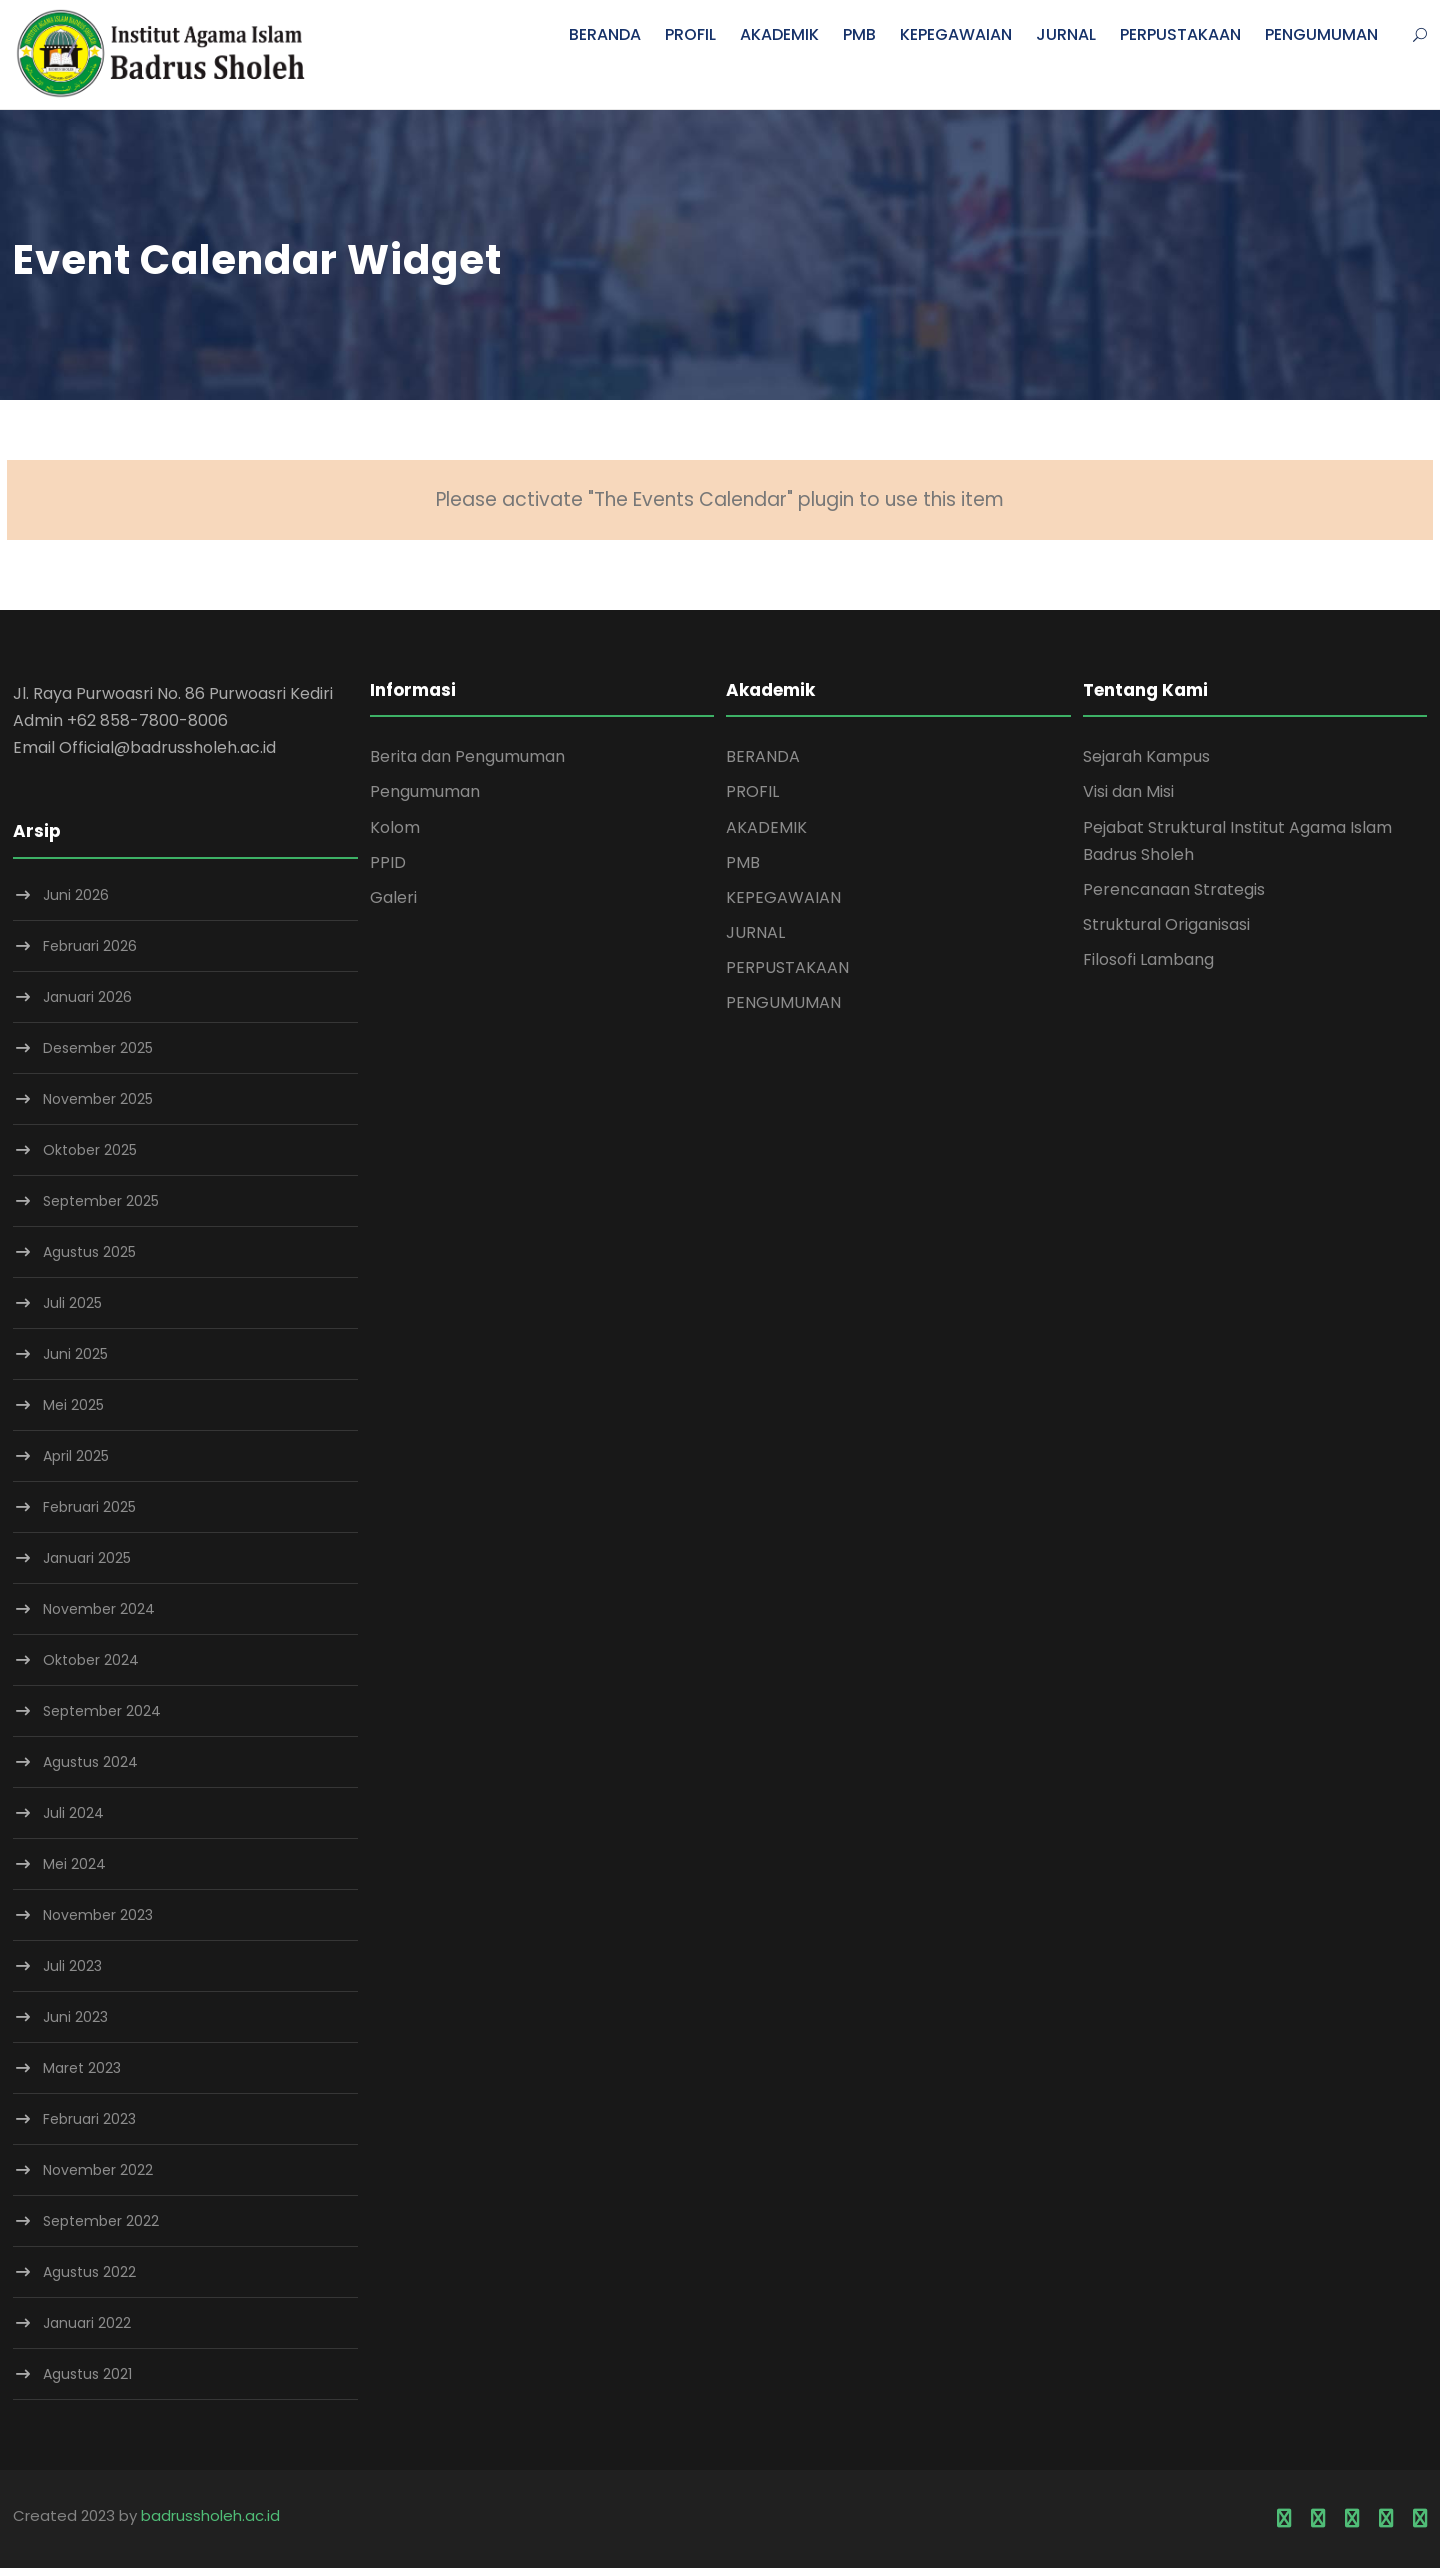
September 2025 (101, 1201)
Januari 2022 (87, 2323)
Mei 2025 (73, 1405)
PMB (859, 34)
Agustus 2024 (90, 1762)
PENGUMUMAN (1321, 34)
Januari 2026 (87, 997)
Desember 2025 (98, 1048)
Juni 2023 (75, 2017)
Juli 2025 (72, 1303)
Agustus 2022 (89, 2272)
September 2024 (102, 1711)
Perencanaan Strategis (1174, 889)
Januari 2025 (87, 1558)
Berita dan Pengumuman (467, 756)
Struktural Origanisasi (1166, 924)
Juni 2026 (76, 895)
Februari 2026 (90, 946)
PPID (388, 862)
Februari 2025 (89, 1507)
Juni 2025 (75, 1354)
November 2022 (98, 2170)
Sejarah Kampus (1146, 756)
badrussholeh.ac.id (210, 2515)
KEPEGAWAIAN (956, 34)
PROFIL (690, 34)
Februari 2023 (89, 2119)
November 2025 (98, 1099)
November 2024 (99, 1609)
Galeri (393, 897)
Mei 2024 (74, 1864)
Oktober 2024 (91, 1660)
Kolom (395, 827)
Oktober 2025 (90, 1150)
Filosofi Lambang (1148, 959)
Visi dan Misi (1128, 791)
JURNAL (1066, 34)
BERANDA (605, 34)
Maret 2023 (82, 2068)
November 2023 (98, 1915)
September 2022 (101, 2221)
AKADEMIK (779, 34)
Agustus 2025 (89, 1252)
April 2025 (76, 1456)
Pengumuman (425, 791)
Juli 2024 (73, 1813)
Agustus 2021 (87, 2374)
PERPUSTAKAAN (1180, 34)
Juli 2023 (72, 1966)
